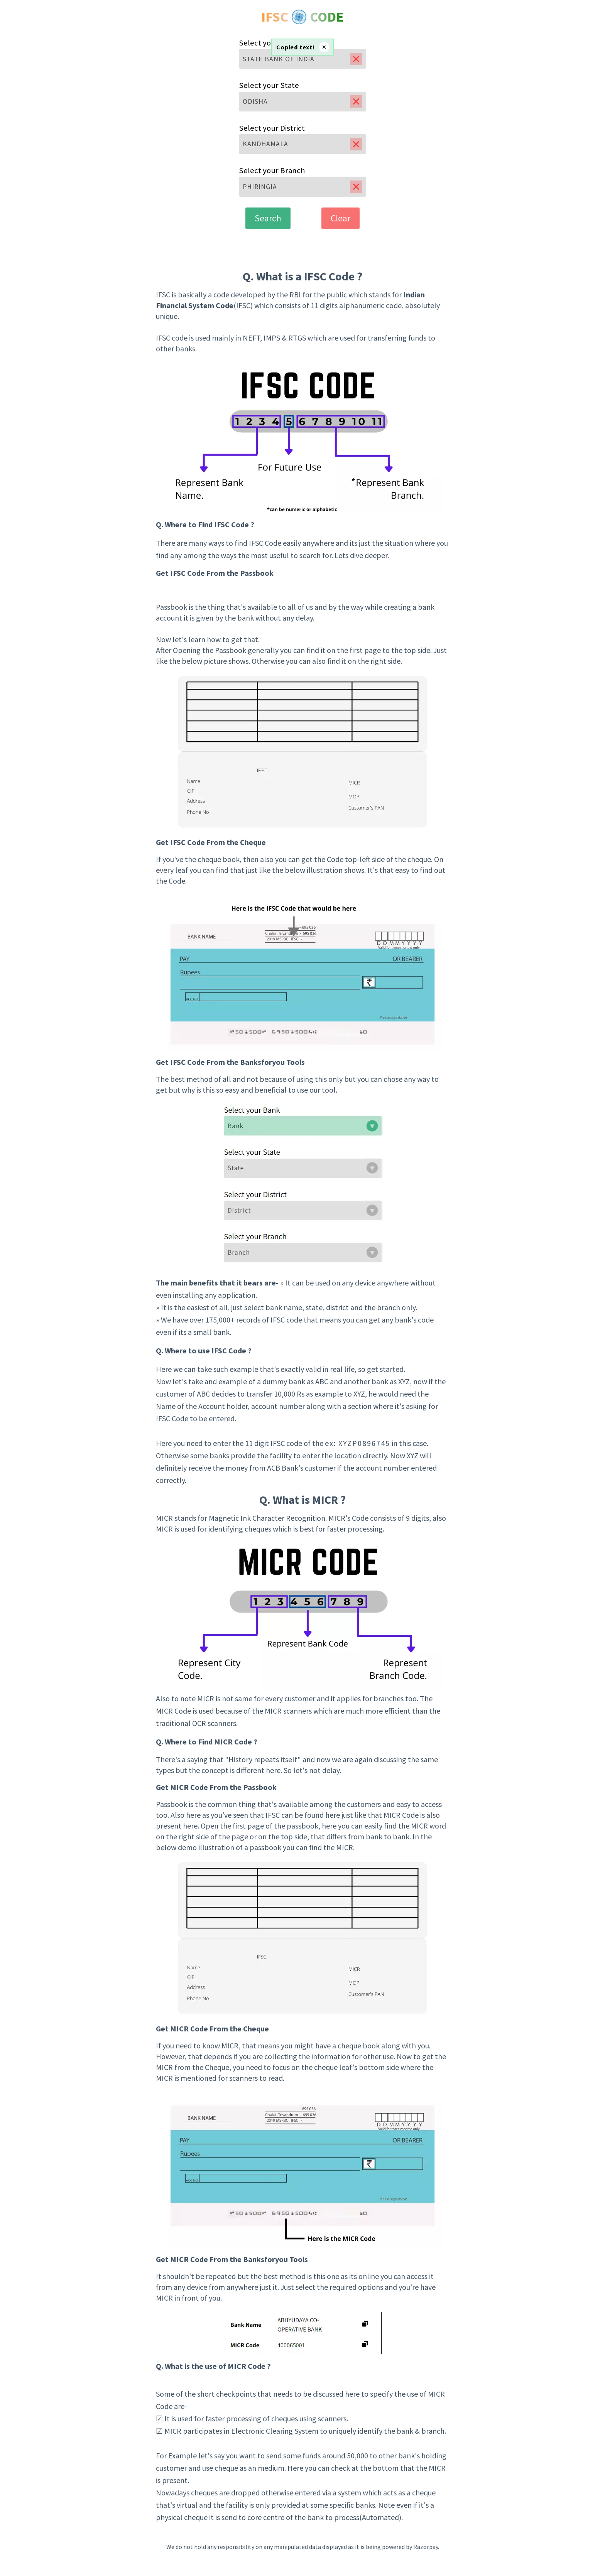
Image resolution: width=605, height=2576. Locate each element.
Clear (340, 218)
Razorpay (425, 2547)
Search (268, 218)
